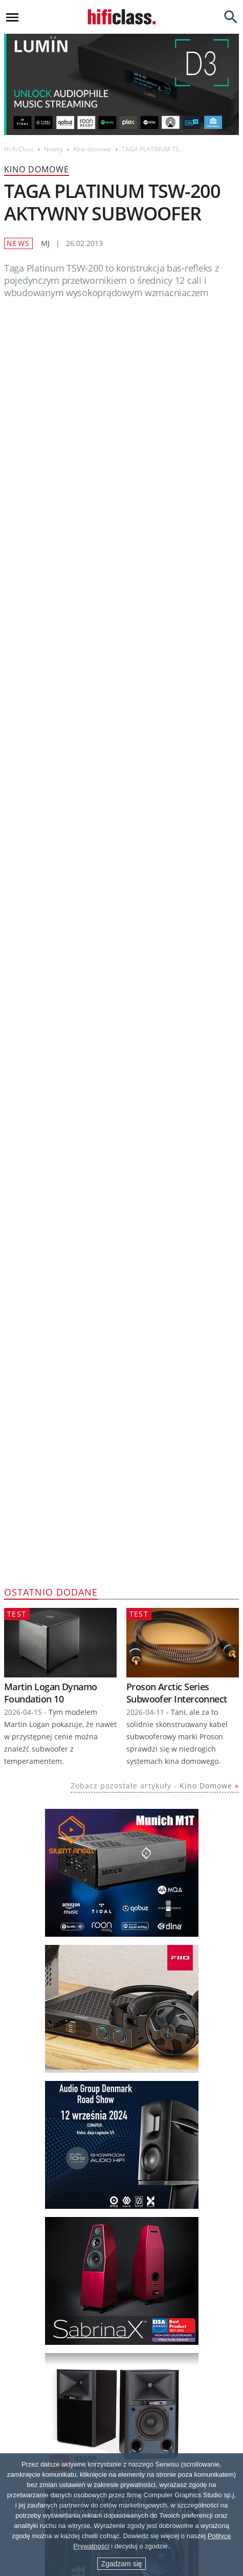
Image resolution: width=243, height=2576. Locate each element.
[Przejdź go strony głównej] (122, 17)
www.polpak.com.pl (63, 489)
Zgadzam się (121, 2564)
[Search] (231, 17)
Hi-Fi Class (19, 149)
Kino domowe (92, 149)
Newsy (53, 149)
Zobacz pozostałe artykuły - (151, 982)
